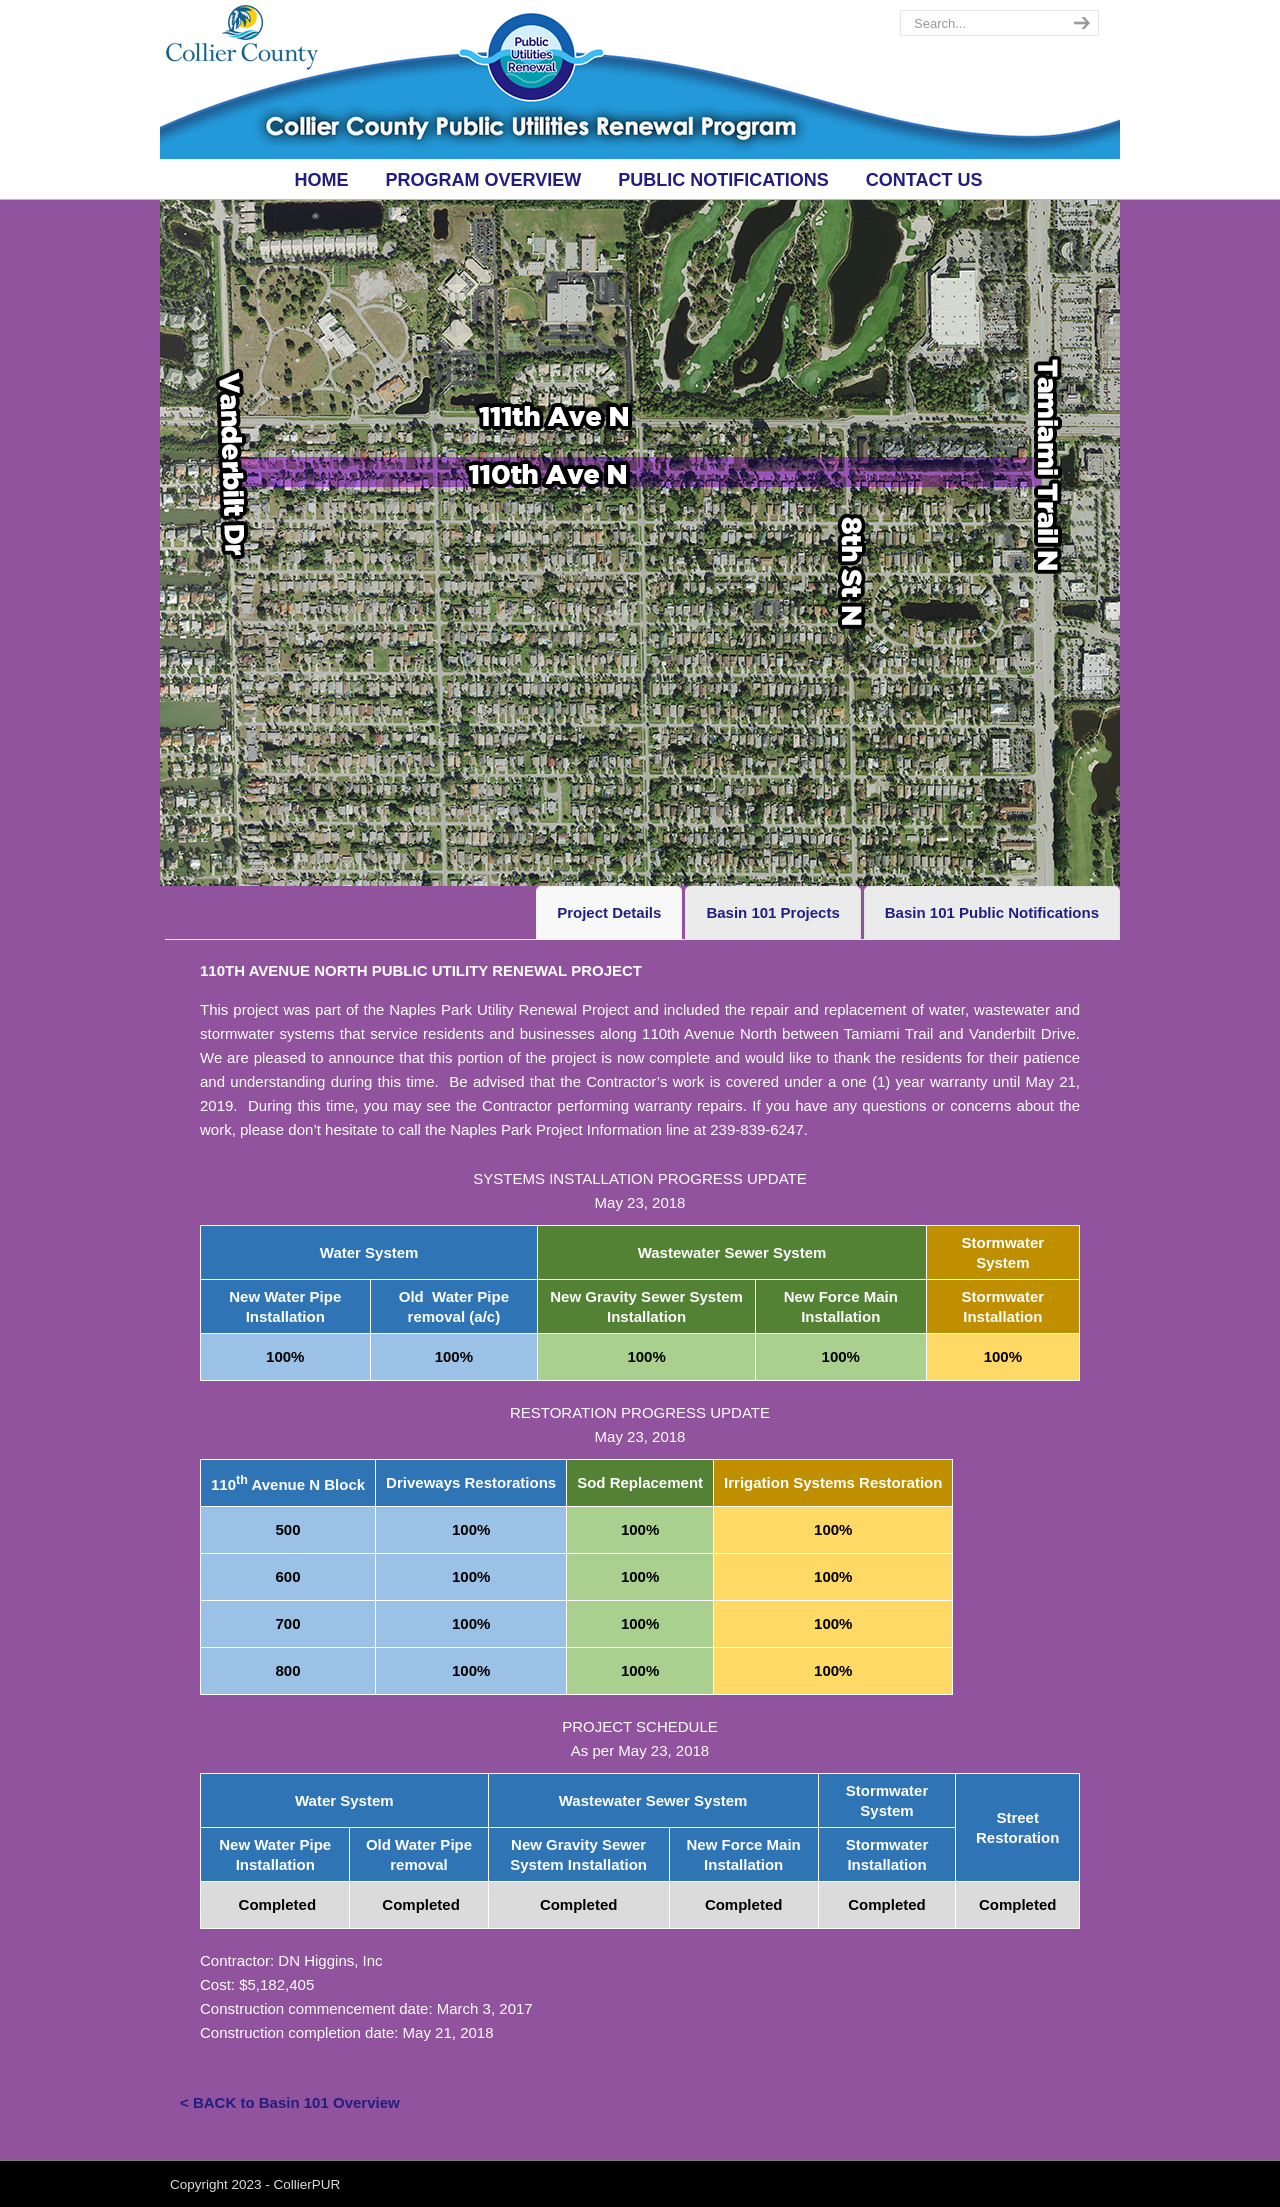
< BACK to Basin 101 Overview (290, 2102)
